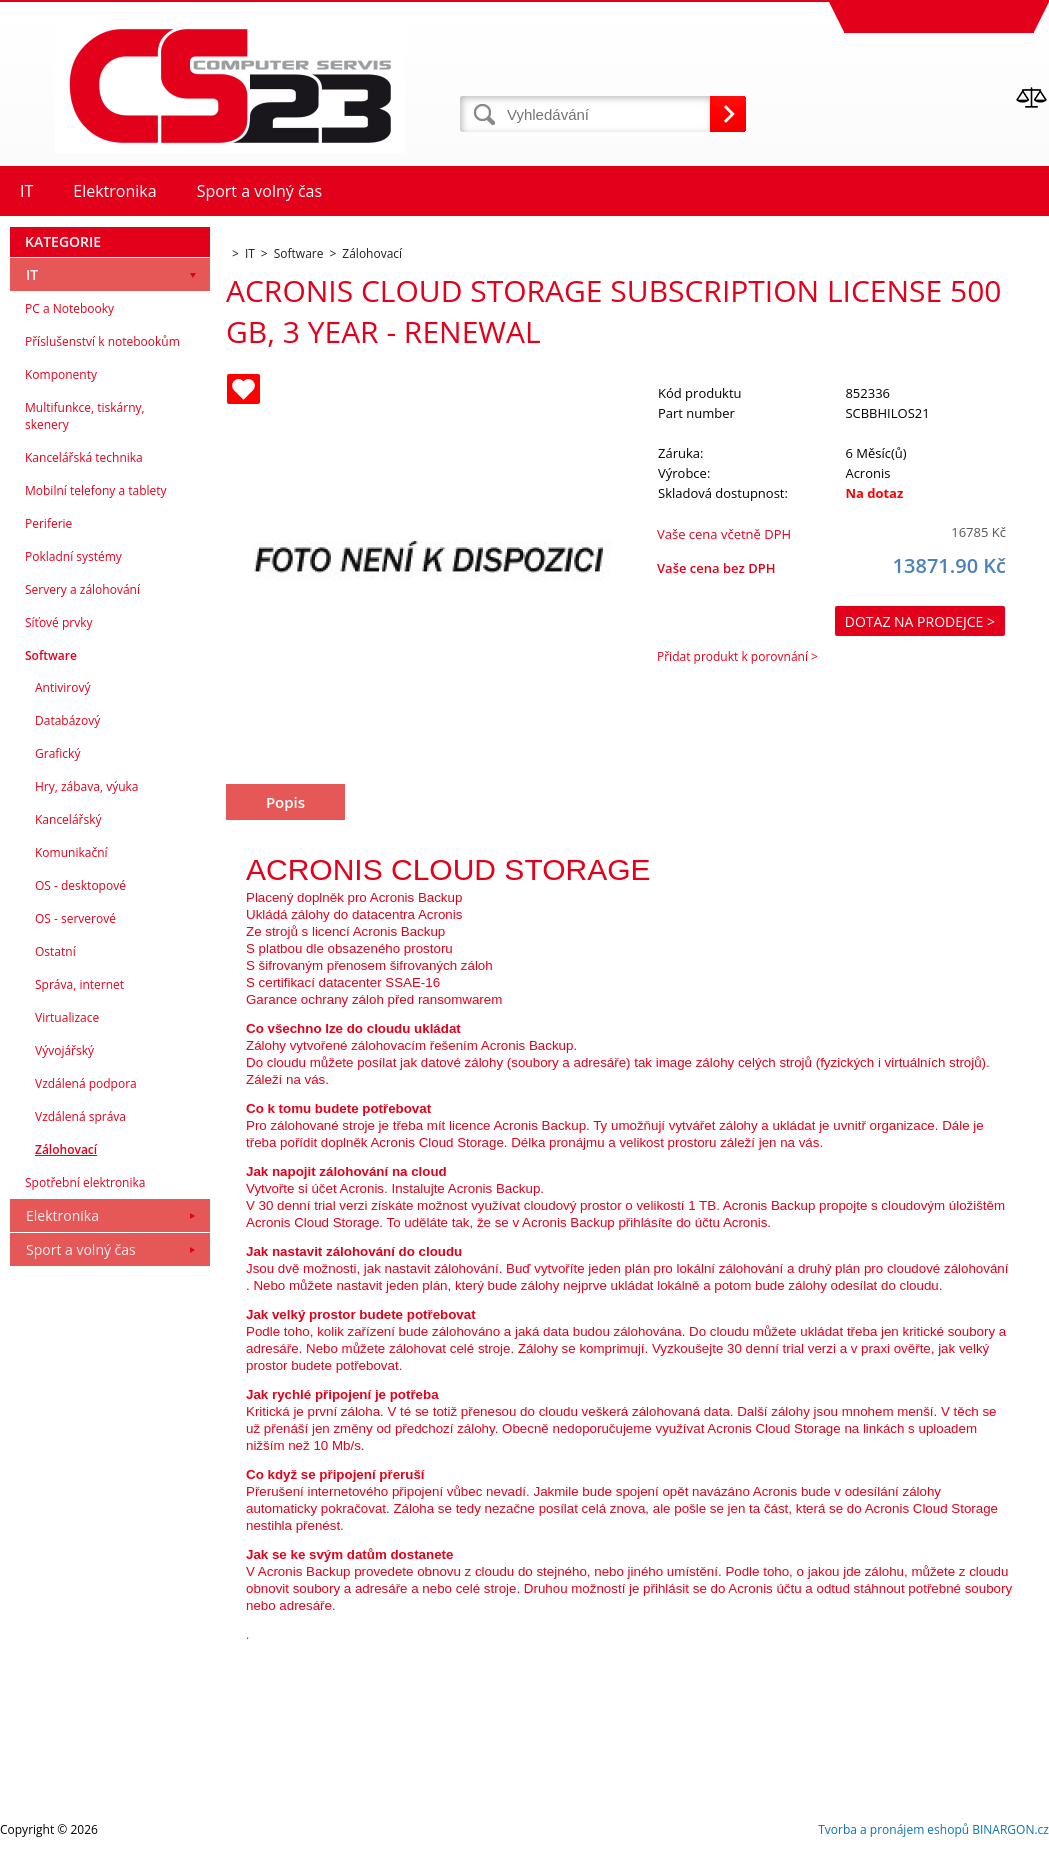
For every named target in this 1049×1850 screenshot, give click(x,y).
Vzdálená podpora (86, 1083)
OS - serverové (75, 918)
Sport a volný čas (81, 1249)
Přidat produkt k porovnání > (737, 656)
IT (32, 274)
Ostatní (55, 951)
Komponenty (61, 374)
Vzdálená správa (80, 1116)
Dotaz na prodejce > (920, 621)
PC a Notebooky (69, 308)
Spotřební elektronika (85, 1182)
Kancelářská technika (84, 457)
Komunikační (71, 852)
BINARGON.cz (1010, 1829)
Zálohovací (66, 1149)
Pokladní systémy (73, 556)
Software (51, 655)
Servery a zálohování (82, 589)
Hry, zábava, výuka (87, 786)
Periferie (48, 523)
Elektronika (62, 1215)
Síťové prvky (59, 622)
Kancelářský (68, 819)
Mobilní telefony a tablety (96, 490)
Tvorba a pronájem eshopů (893, 1829)
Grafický (57, 753)
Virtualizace (67, 1017)
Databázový (67, 720)
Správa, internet (79, 984)
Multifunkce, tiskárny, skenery (85, 416)
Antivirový (62, 687)
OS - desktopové (80, 885)
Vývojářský (64, 1050)
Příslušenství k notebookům (102, 341)
